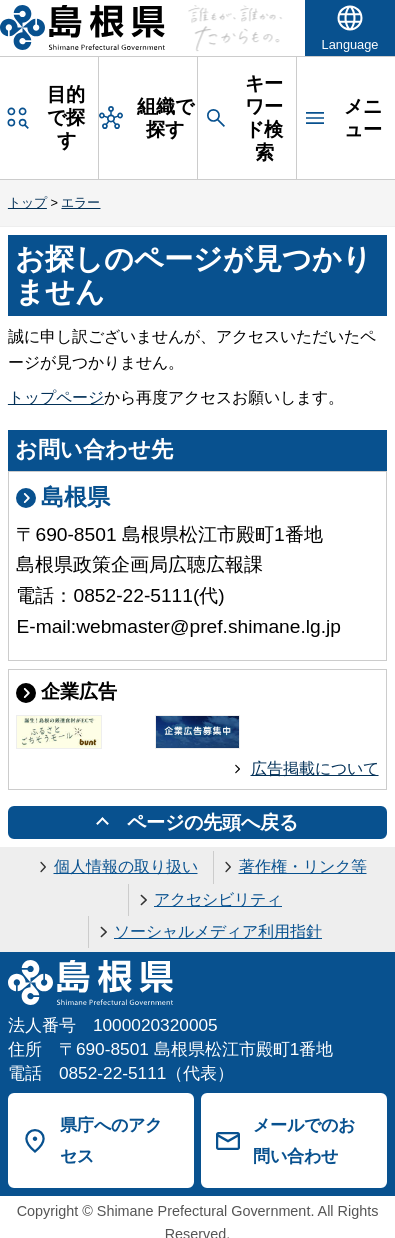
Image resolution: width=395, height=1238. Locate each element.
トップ (27, 202)
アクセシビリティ (218, 899)
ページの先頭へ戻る (212, 822)
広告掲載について (315, 768)
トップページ (56, 397)
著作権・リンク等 (303, 866)
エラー (80, 202)
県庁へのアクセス (111, 1140)
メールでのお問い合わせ (304, 1140)
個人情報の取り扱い (126, 866)
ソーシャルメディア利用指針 (218, 931)
